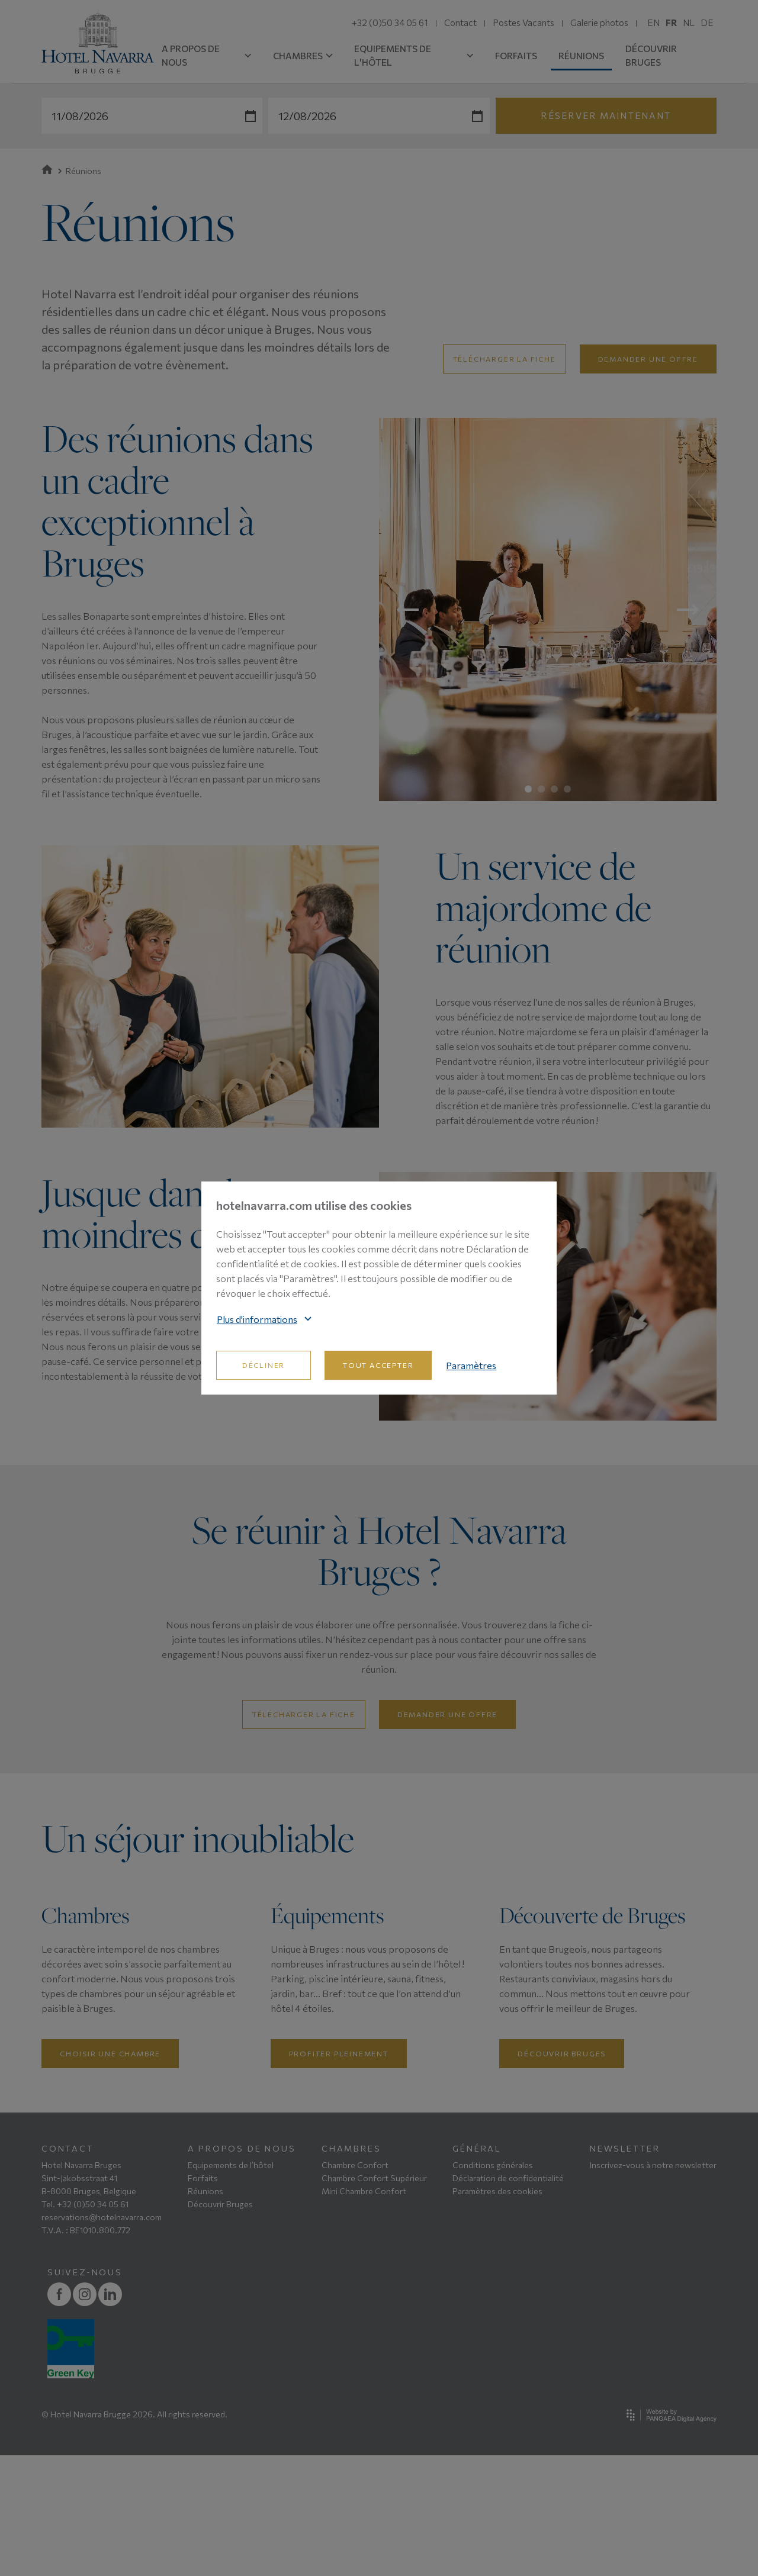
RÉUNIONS (581, 55)
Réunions (205, 2312)
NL (689, 22)
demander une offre (648, 359)
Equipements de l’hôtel (231, 2286)
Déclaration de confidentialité (508, 2299)
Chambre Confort (355, 2286)
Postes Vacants (523, 22)
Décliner (263, 1365)
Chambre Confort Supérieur (374, 2299)
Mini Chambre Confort (364, 2312)
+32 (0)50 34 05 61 (390, 22)
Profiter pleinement (338, 2174)
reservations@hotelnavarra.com (101, 2338)
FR (671, 22)
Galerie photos (599, 22)
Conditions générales (492, 2286)
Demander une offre (447, 1714)
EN (653, 22)
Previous (408, 610)
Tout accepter (378, 1365)
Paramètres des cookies (497, 2312)
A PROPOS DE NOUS (207, 55)
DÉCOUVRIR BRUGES (651, 55)
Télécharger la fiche (504, 359)
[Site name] (97, 41)
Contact (460, 22)
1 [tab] (528, 789)
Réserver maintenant (606, 115)
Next (688, 610)
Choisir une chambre (110, 2174)
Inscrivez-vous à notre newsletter (653, 2286)
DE (707, 22)
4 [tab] (567, 789)
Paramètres (471, 1365)
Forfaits (203, 2299)
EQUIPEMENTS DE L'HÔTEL (414, 55)
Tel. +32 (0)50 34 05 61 (85, 2325)
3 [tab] (554, 789)
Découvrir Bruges (562, 2174)
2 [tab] (541, 789)
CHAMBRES (303, 55)
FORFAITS (516, 55)
